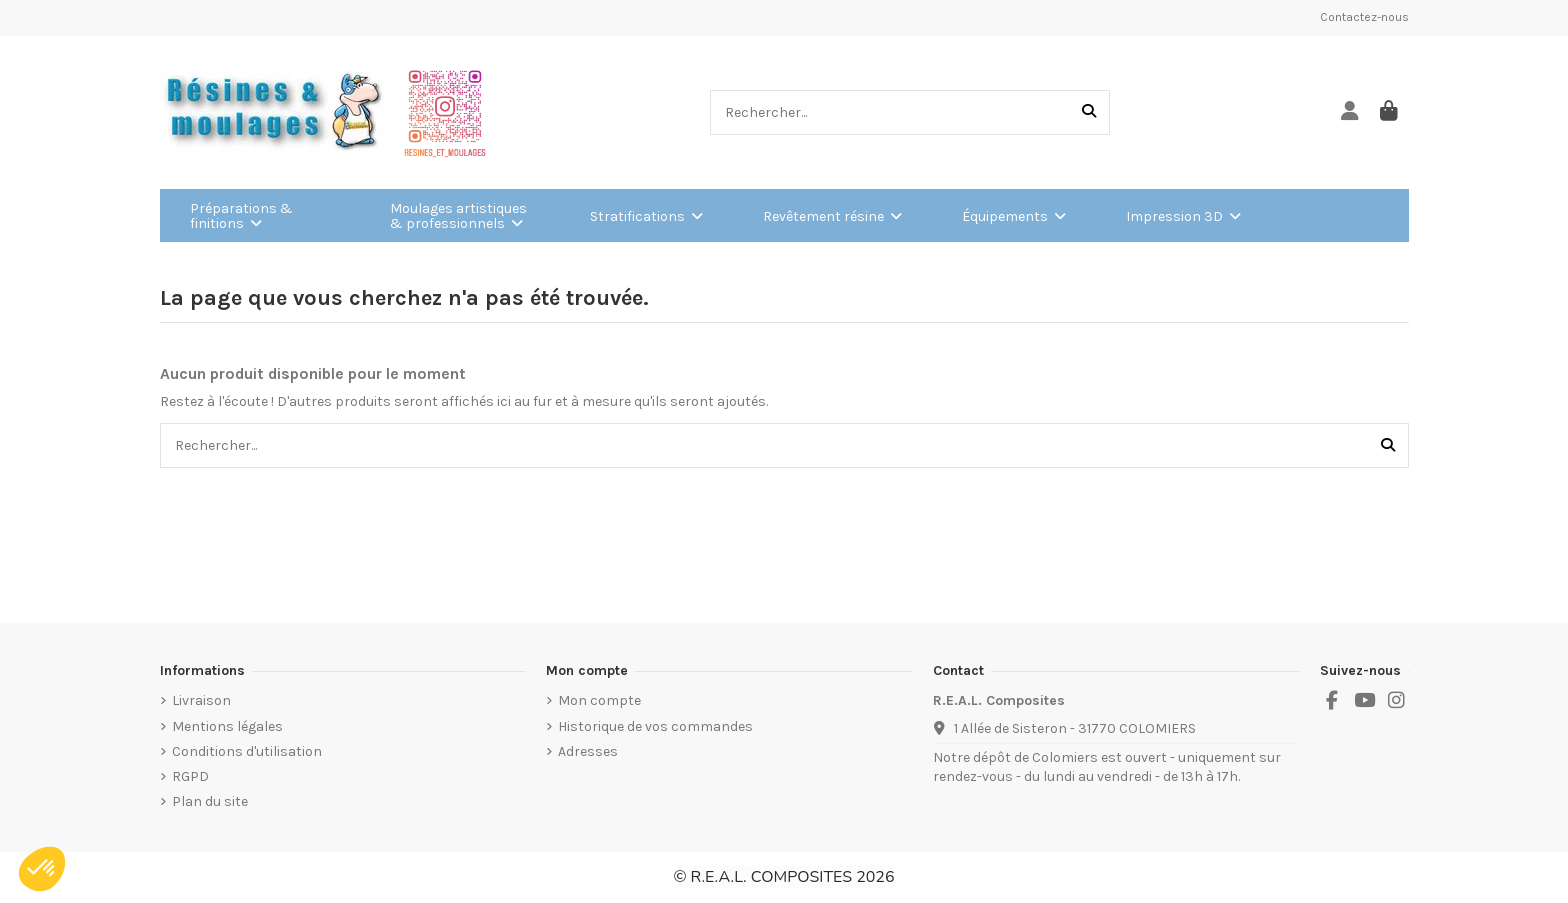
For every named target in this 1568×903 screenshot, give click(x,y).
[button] (42, 869)
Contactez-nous (1364, 17)
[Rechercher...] (1089, 112)
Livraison (201, 700)
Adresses (588, 751)
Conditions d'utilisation (247, 751)
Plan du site (210, 801)
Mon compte (599, 700)
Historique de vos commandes (655, 726)
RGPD (190, 776)
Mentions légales (227, 726)
